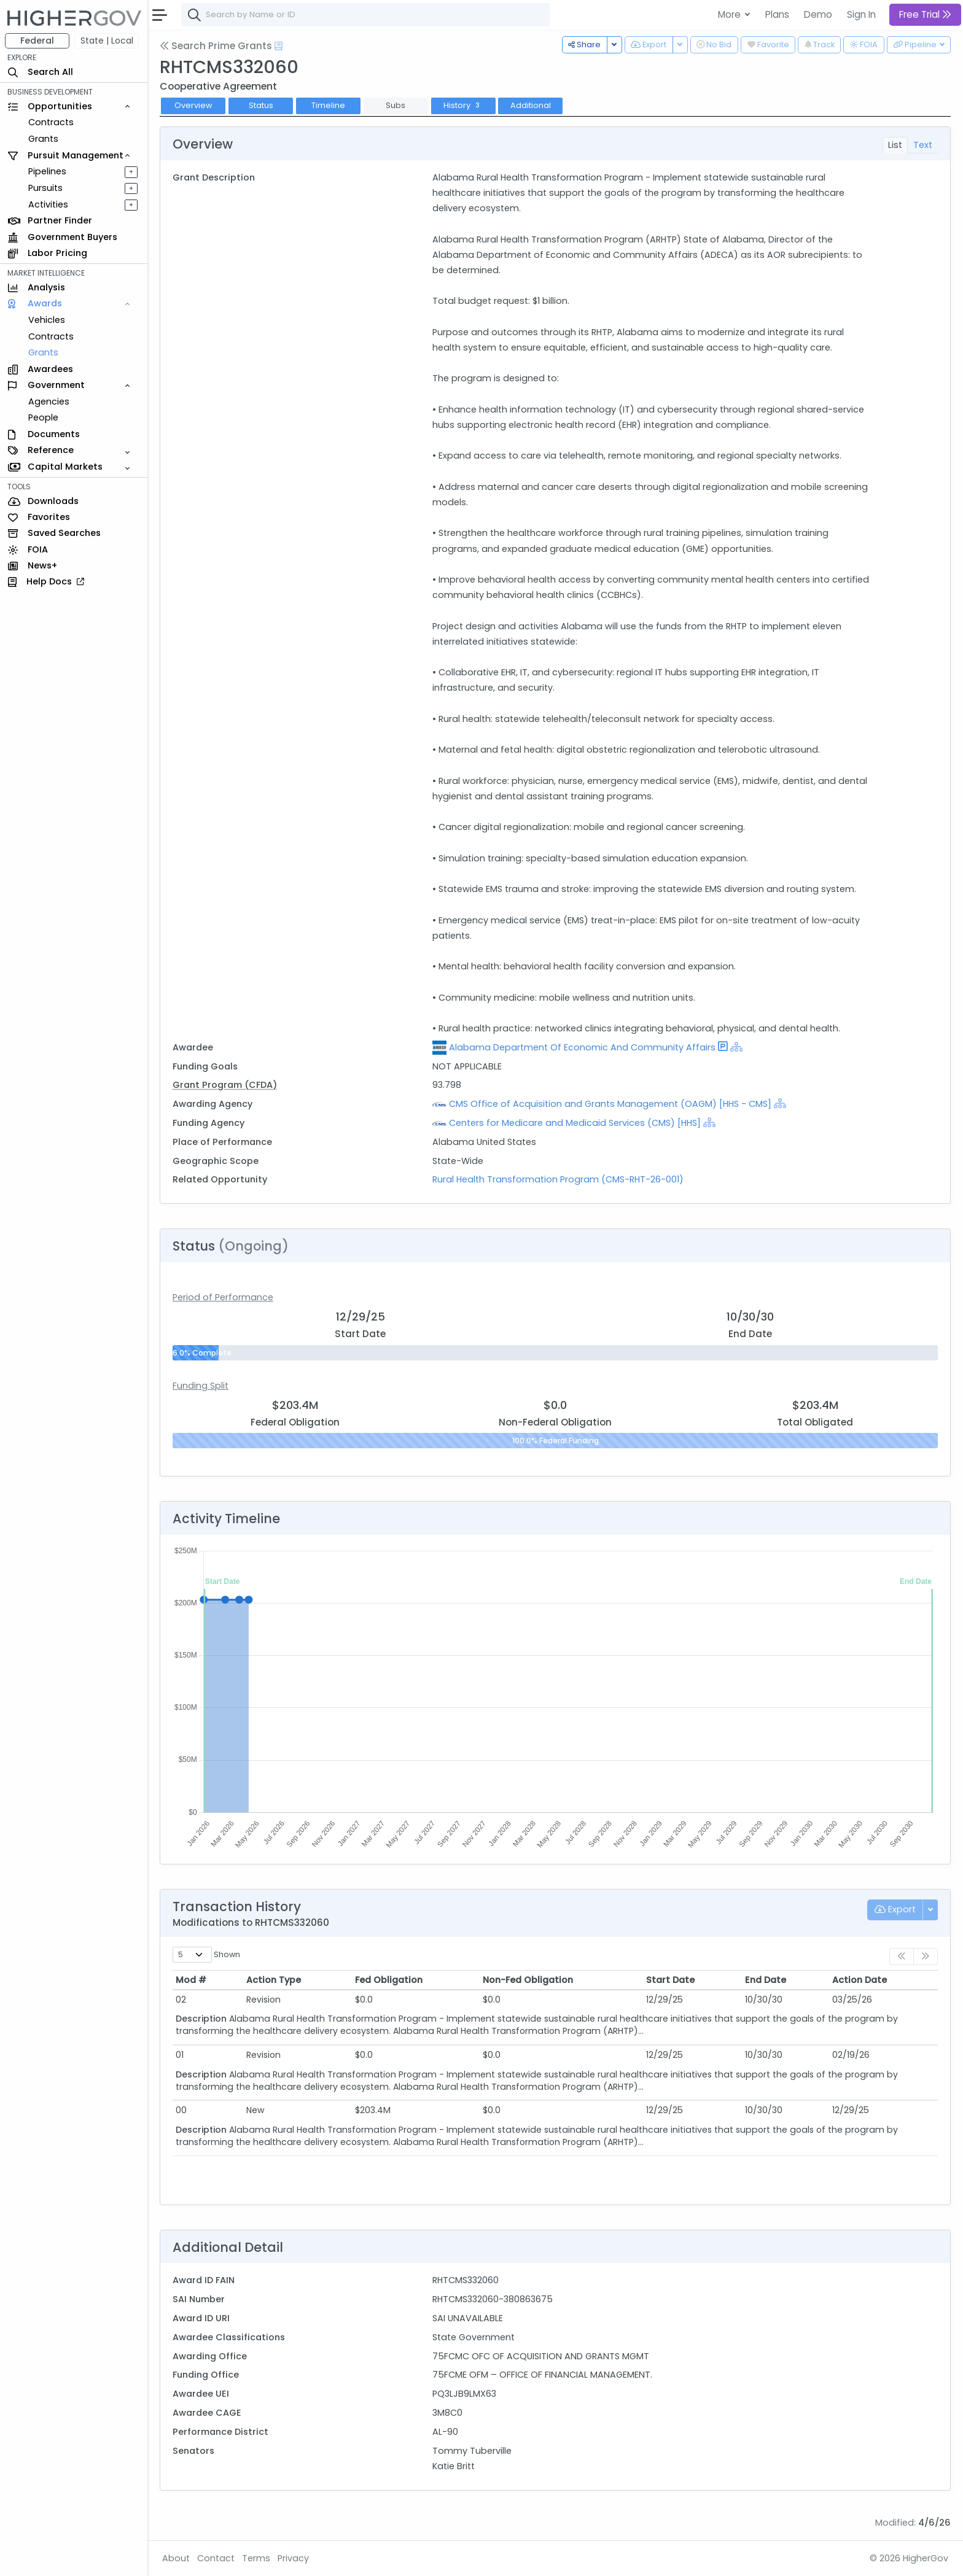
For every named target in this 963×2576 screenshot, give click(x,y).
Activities (48, 204)
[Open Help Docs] (279, 46)
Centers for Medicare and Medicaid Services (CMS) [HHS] (575, 1123)
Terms (256, 2558)
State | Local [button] (106, 40)
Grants (43, 139)
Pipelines (47, 171)
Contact (216, 2558)
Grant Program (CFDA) (225, 1085)
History (462, 105)
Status (261, 105)
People (43, 417)
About (176, 2558)
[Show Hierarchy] (736, 1046)
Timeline (328, 105)
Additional (530, 105)
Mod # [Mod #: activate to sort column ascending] (191, 1980)
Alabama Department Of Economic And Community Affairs (582, 1047)
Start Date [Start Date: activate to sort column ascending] (670, 1980)
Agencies (48, 401)
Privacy (293, 2558)
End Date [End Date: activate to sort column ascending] (765, 1980)
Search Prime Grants (216, 45)
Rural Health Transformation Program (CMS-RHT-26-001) (558, 1179)
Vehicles (46, 320)
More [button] (730, 14)
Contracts (51, 122)
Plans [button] (777, 14)
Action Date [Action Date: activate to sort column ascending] (859, 1980)
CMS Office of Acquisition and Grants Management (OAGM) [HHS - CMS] (610, 1104)
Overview (193, 105)
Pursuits (45, 188)
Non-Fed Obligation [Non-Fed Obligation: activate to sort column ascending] (528, 1980)
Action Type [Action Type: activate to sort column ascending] (273, 1980)
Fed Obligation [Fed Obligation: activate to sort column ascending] (389, 1980)
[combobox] (365, 14)
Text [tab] (922, 145)
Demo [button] (818, 14)
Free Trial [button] (925, 14)
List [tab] (895, 145)
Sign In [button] (861, 14)
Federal (37, 40)
